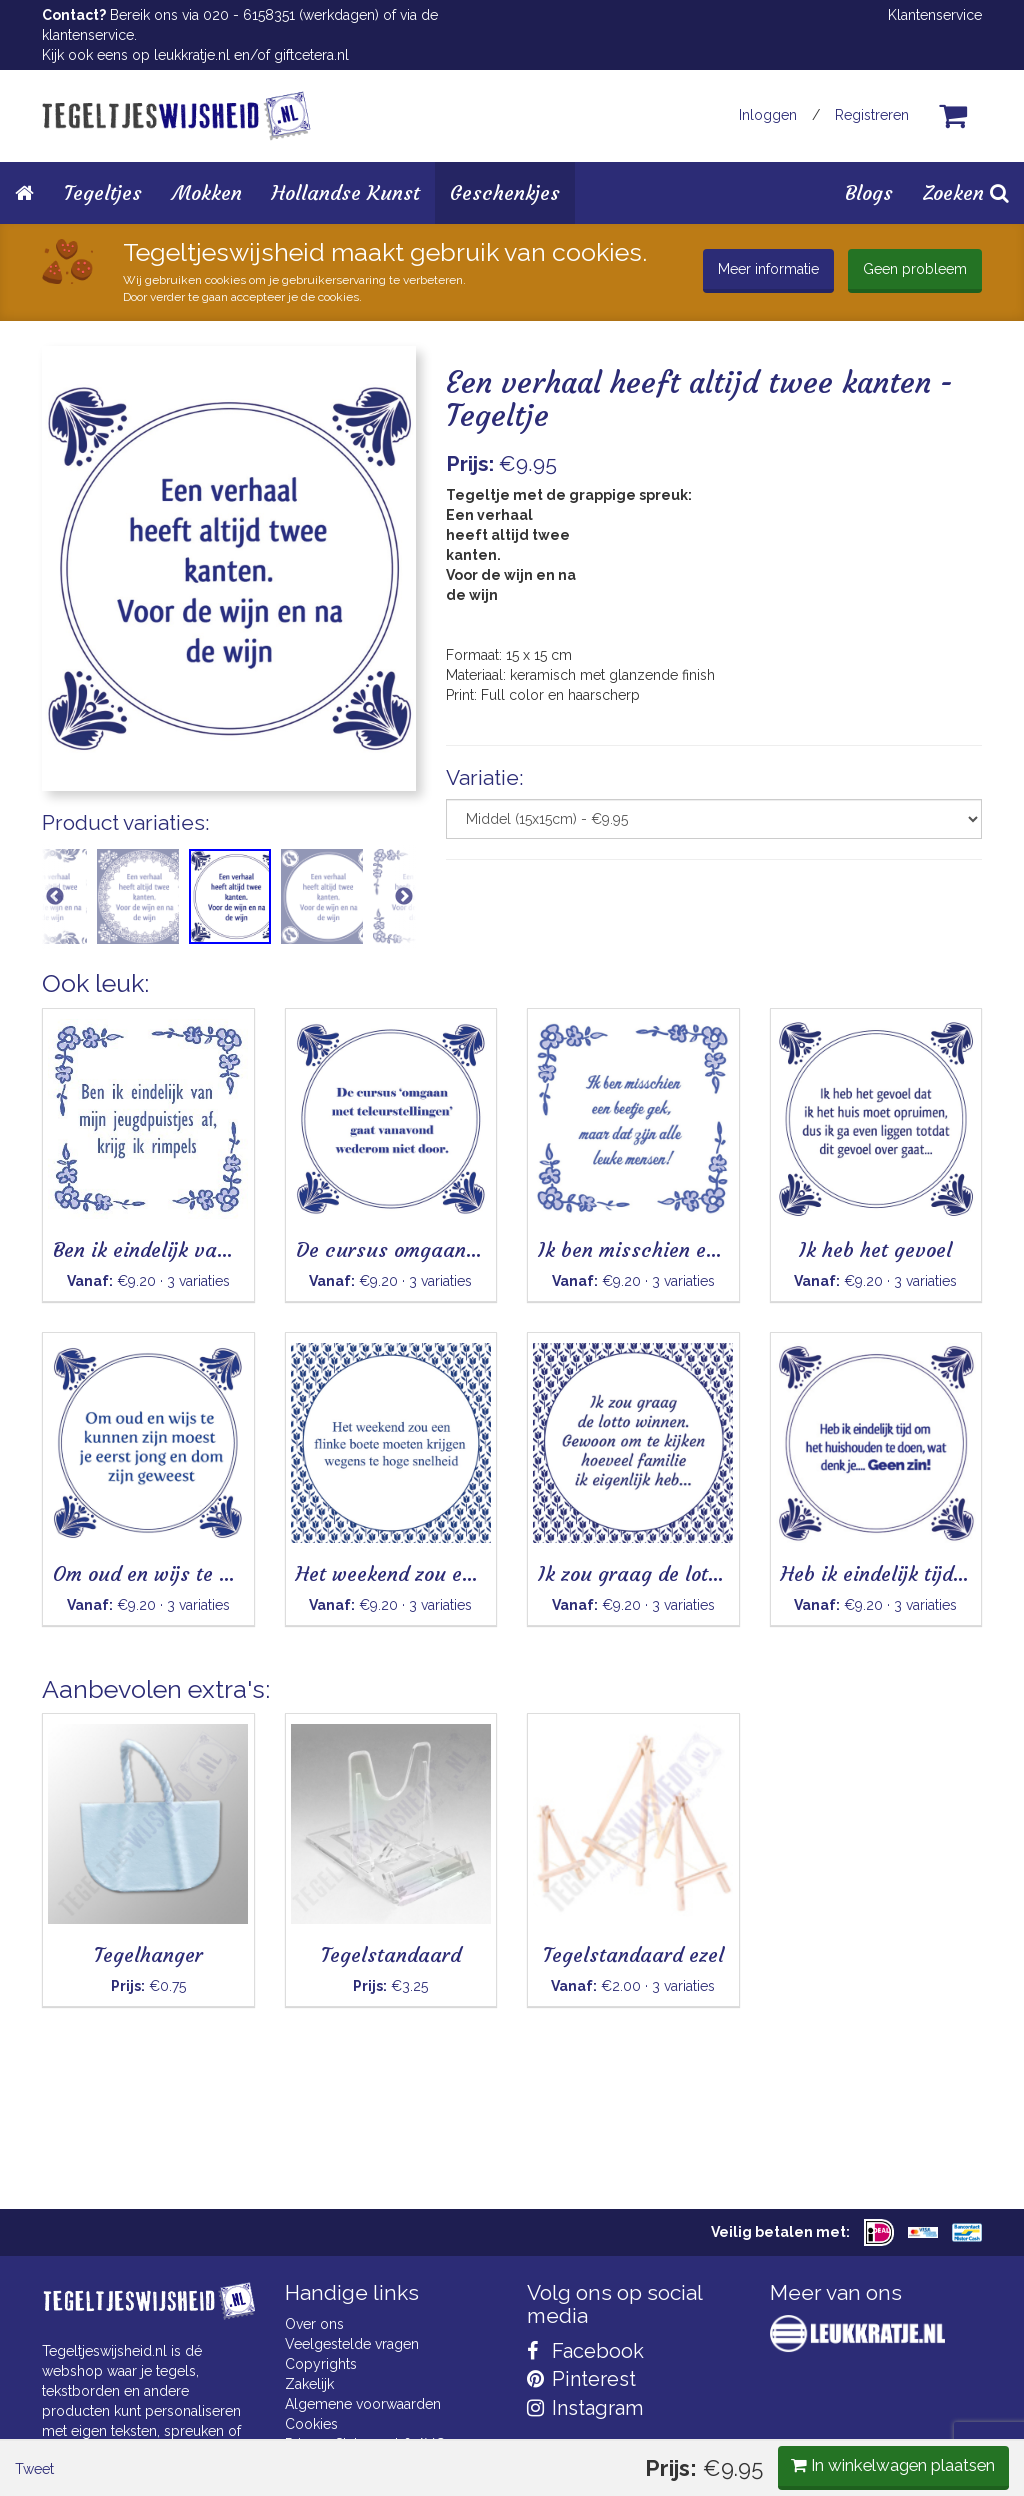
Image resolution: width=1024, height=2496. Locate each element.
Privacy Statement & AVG (365, 2444)
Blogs (869, 192)
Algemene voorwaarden (363, 2404)
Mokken (207, 192)
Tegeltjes (103, 192)
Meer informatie (768, 269)
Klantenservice (935, 15)
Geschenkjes (505, 192)
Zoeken (966, 192)
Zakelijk (309, 2384)
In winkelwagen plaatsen (832, 1015)
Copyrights (321, 2364)
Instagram (585, 2408)
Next (403, 904)
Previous (54, 904)
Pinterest (581, 2379)
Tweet (76, 1017)
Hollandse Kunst (346, 192)
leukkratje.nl (192, 55)
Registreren (872, 115)
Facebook (585, 2351)
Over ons (314, 2324)
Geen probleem (915, 269)
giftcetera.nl (311, 55)
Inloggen (768, 115)
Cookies (311, 2424)
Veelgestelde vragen (352, 2344)
